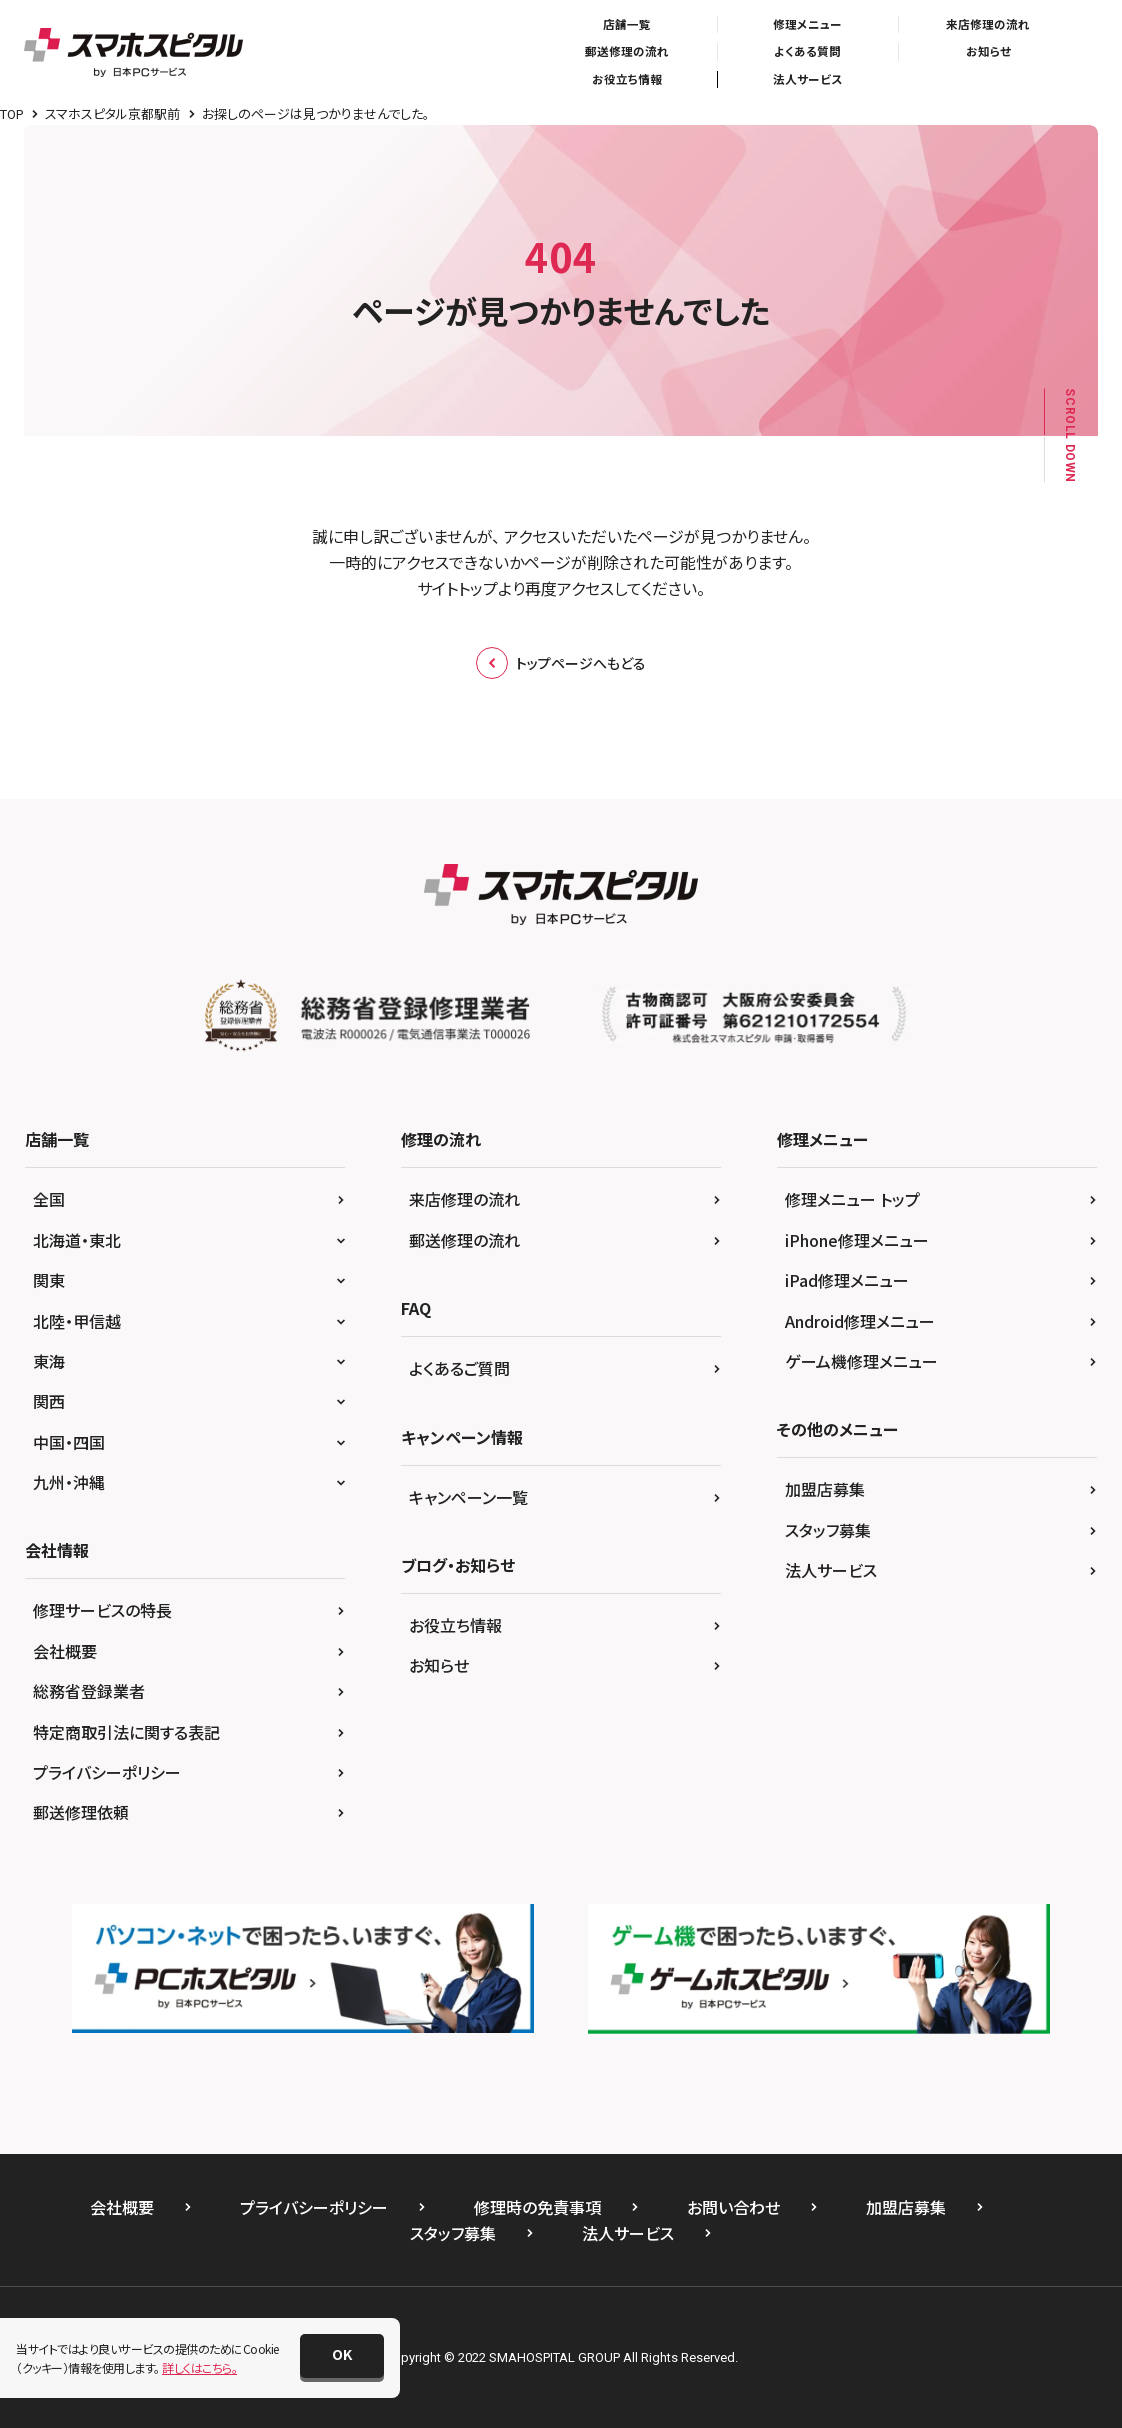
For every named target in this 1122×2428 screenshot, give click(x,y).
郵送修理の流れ (627, 51)
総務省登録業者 (89, 1691)
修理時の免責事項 (537, 2207)
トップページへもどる (561, 663)
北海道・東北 (77, 1240)
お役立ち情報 (627, 79)
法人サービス (807, 79)
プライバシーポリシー (107, 1772)
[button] (342, 2356)
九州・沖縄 (69, 1482)
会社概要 (65, 1651)
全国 (49, 1199)
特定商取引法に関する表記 (126, 1732)
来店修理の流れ (988, 24)
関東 (49, 1280)
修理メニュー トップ (852, 1199)
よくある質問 (807, 51)
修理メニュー (807, 24)
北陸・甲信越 (77, 1321)
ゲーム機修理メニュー (861, 1361)
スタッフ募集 (828, 1530)
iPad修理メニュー (847, 1280)
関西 (49, 1401)
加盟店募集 (825, 1489)
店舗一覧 (627, 24)
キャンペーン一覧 (468, 1497)
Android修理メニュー (860, 1321)
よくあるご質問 (459, 1368)
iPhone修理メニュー (857, 1240)
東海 (49, 1361)
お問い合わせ (733, 2207)
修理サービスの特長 (102, 1610)
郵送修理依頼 (81, 1812)
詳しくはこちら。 (199, 2367)
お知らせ (988, 51)
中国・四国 (69, 1442)
